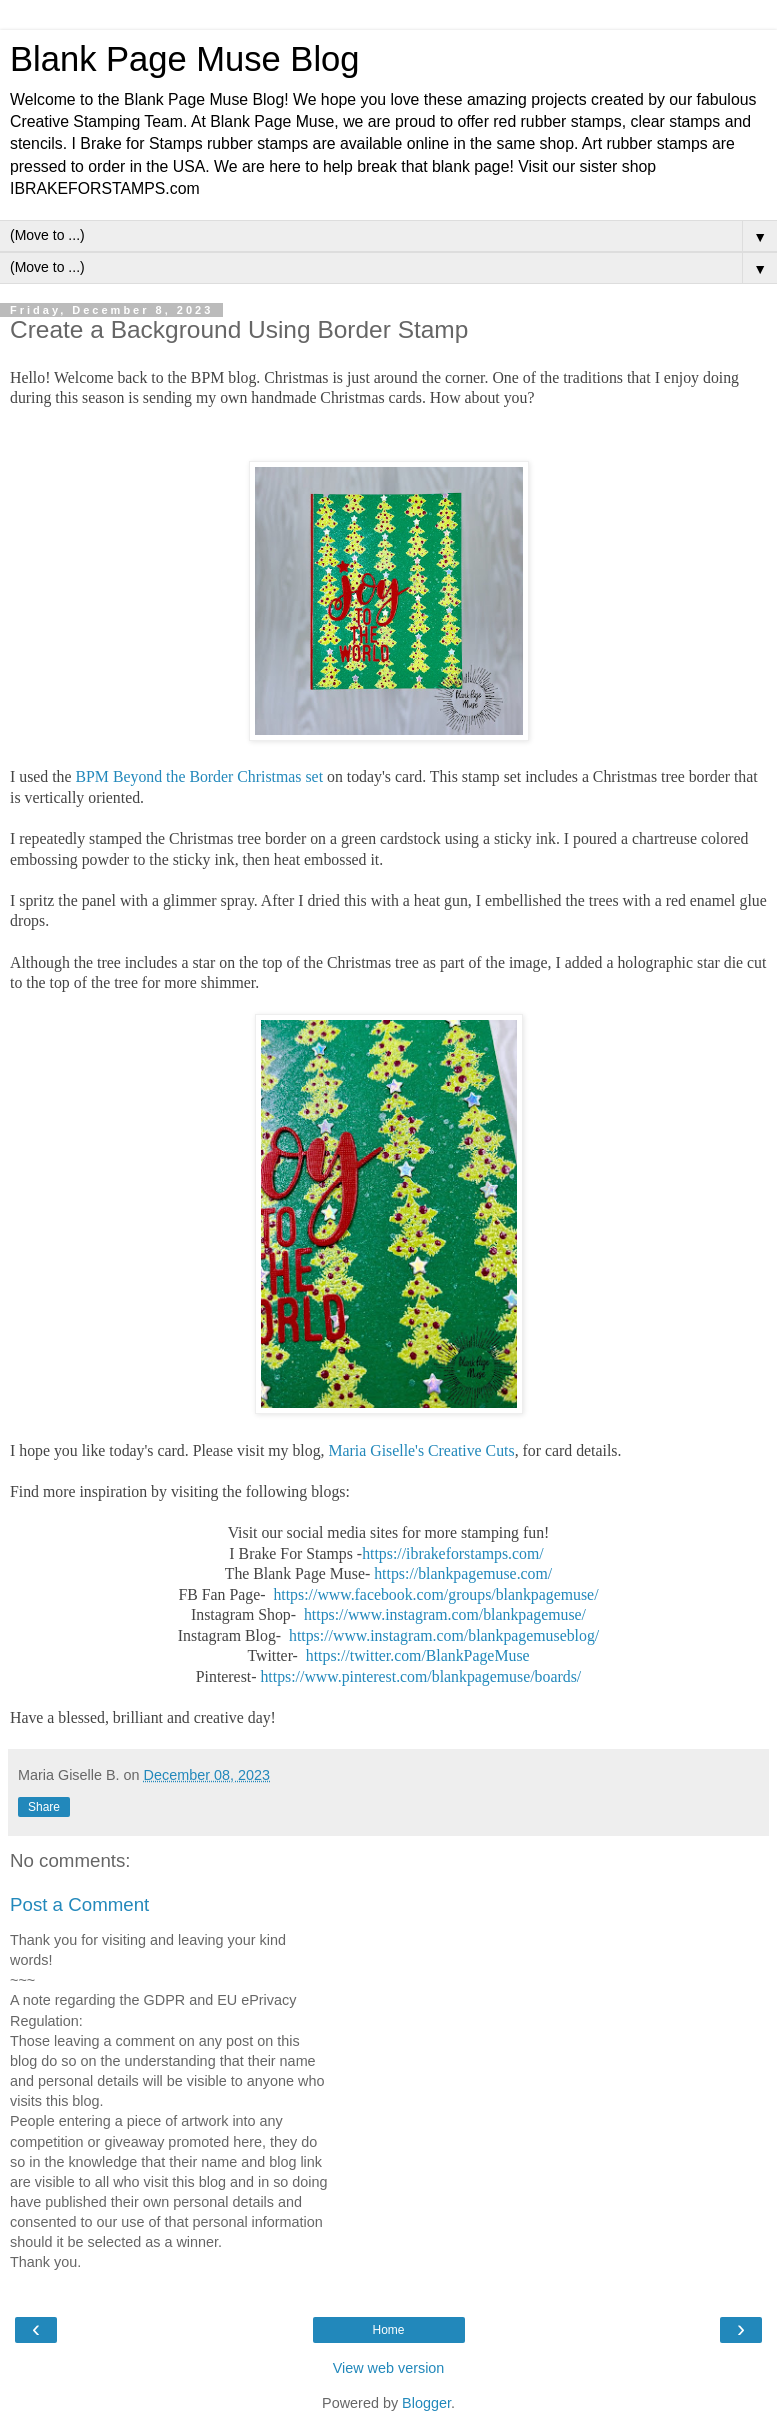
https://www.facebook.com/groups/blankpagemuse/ (435, 1594)
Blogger (426, 2403)
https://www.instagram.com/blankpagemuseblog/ (444, 1635)
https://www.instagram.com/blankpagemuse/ (445, 1614)
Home (388, 2330)
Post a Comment (79, 1904)
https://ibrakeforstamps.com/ (455, 1553)
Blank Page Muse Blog (185, 59)
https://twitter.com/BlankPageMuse (418, 1655)
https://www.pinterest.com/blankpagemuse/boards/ (420, 1676)
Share (44, 1807)
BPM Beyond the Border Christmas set (200, 776)
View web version (389, 2368)
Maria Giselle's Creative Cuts (421, 1450)
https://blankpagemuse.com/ (463, 1573)
